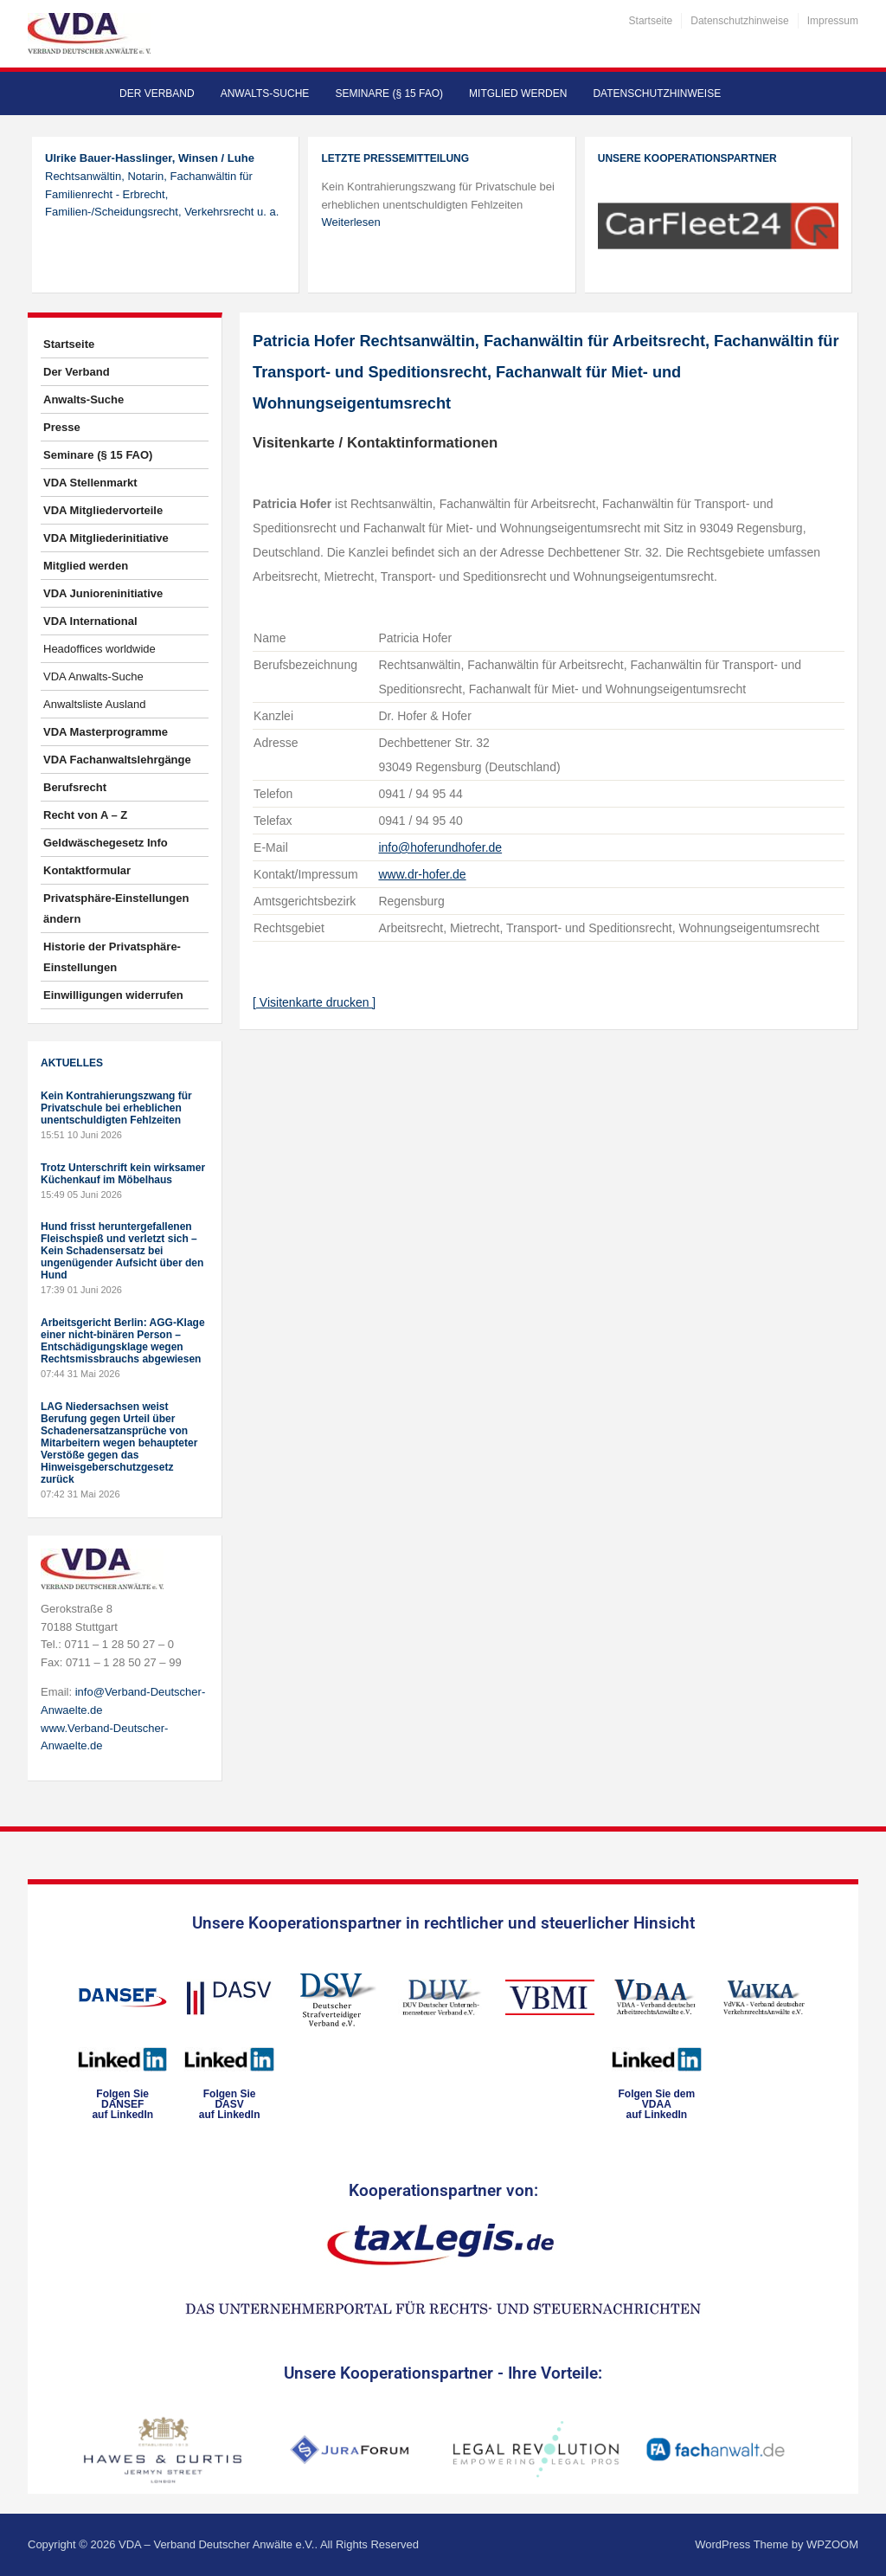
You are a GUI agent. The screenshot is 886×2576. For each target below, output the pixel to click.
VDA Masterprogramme (105, 731)
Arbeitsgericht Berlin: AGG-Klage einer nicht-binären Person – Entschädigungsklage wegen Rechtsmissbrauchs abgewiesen (123, 1341)
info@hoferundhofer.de (440, 847)
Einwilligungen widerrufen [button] (113, 995)
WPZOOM (832, 2544)
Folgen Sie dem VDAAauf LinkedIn (656, 2104)
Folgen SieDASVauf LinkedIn (229, 2104)
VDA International (90, 621)
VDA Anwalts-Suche (93, 676)
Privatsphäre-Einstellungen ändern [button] (116, 908)
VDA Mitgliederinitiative (106, 537)
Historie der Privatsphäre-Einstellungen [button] (112, 957)
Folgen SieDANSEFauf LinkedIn (122, 2104)
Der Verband (157, 93)
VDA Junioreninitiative (103, 593)
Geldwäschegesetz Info (105, 842)
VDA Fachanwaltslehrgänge (117, 759)
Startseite (651, 21)
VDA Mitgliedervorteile (103, 510)
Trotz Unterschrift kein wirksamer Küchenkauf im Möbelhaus (123, 1174)
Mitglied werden (518, 93)
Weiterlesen (350, 222)
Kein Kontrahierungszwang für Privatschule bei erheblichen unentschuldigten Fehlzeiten (116, 1108)
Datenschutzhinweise (739, 21)
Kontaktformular (87, 870)
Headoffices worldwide (99, 648)
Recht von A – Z (85, 814)
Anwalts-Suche (265, 93)
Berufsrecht (74, 787)
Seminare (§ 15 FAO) (389, 93)
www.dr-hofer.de (421, 874)
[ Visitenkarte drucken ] (314, 1002)
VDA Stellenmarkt (90, 482)
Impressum (832, 21)
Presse (61, 427)
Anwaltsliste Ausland (94, 704)
